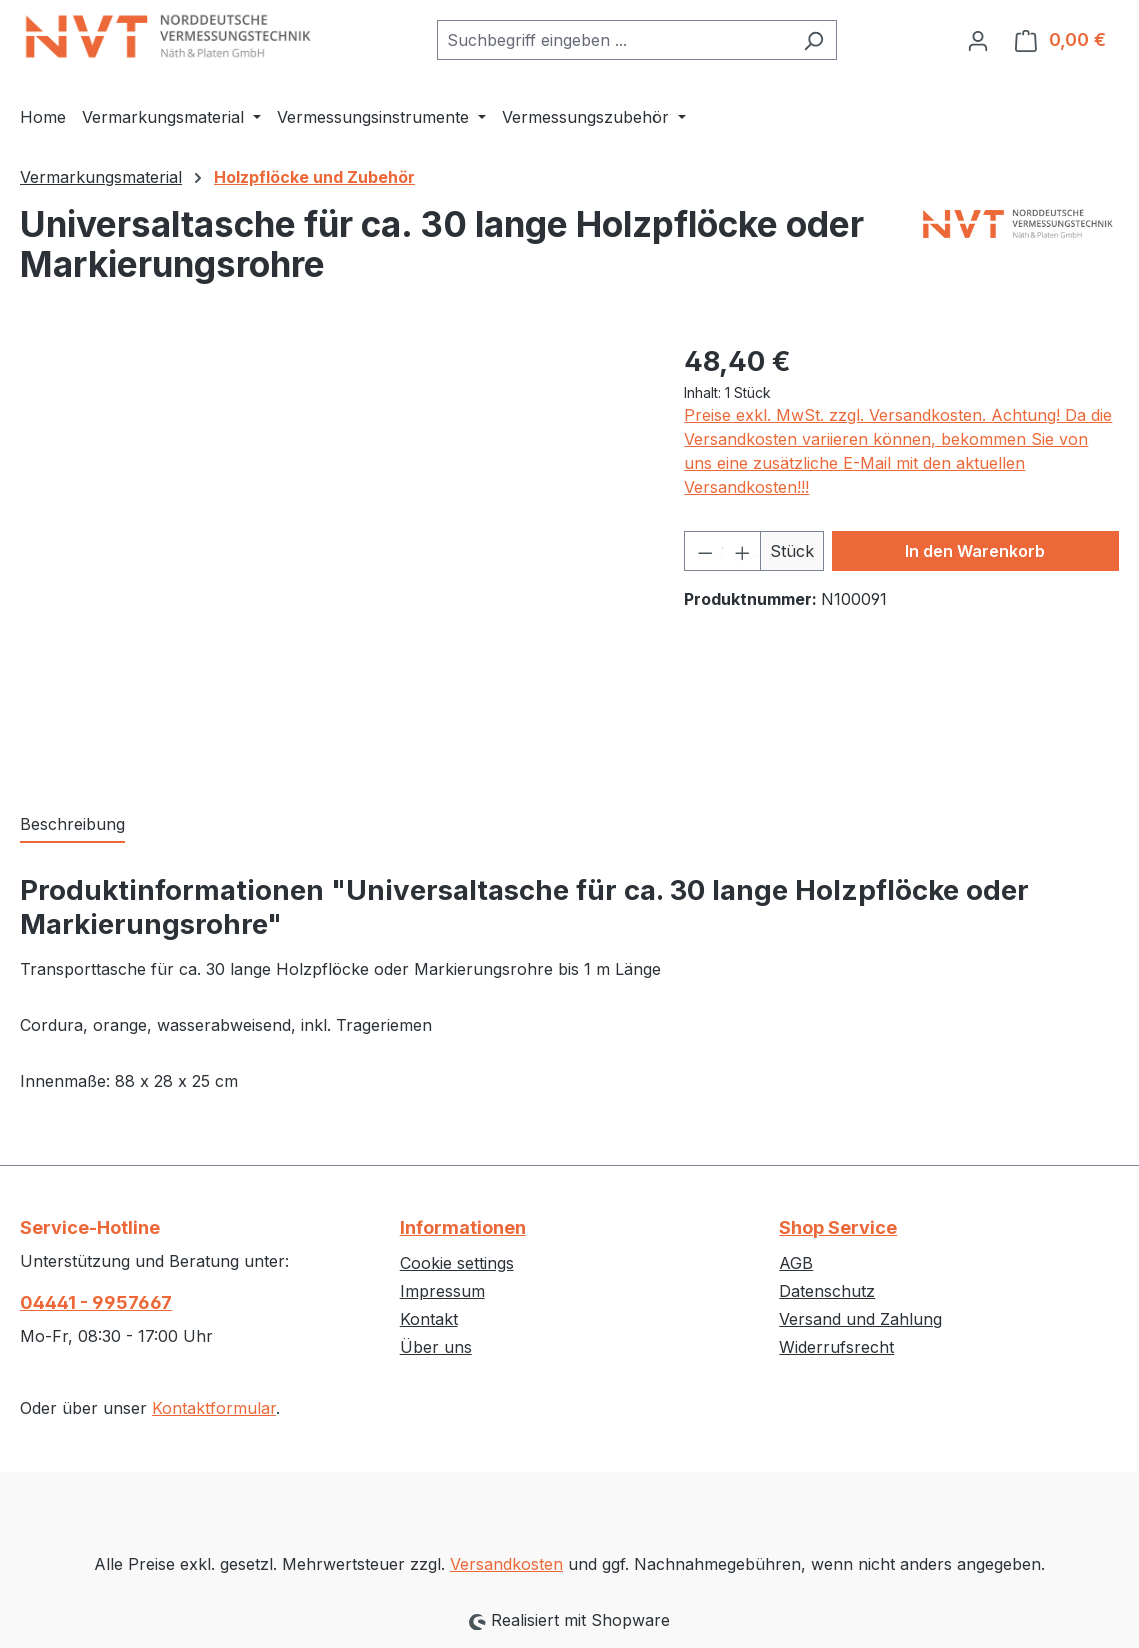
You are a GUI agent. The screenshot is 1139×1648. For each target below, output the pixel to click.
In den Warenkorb (975, 551)
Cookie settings (457, 1263)
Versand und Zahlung (860, 1319)
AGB (796, 1263)
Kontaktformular (214, 1408)
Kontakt (429, 1319)
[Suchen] (813, 40)
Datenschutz (827, 1291)
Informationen (463, 1227)
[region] (332, 556)
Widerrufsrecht (836, 1347)
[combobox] (614, 40)
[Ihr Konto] (978, 40)
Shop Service (838, 1227)
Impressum (442, 1291)
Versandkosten (506, 1564)
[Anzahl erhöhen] (741, 551)
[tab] (72, 825)
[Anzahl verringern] (703, 551)
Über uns (436, 1347)
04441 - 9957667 (96, 1302)
